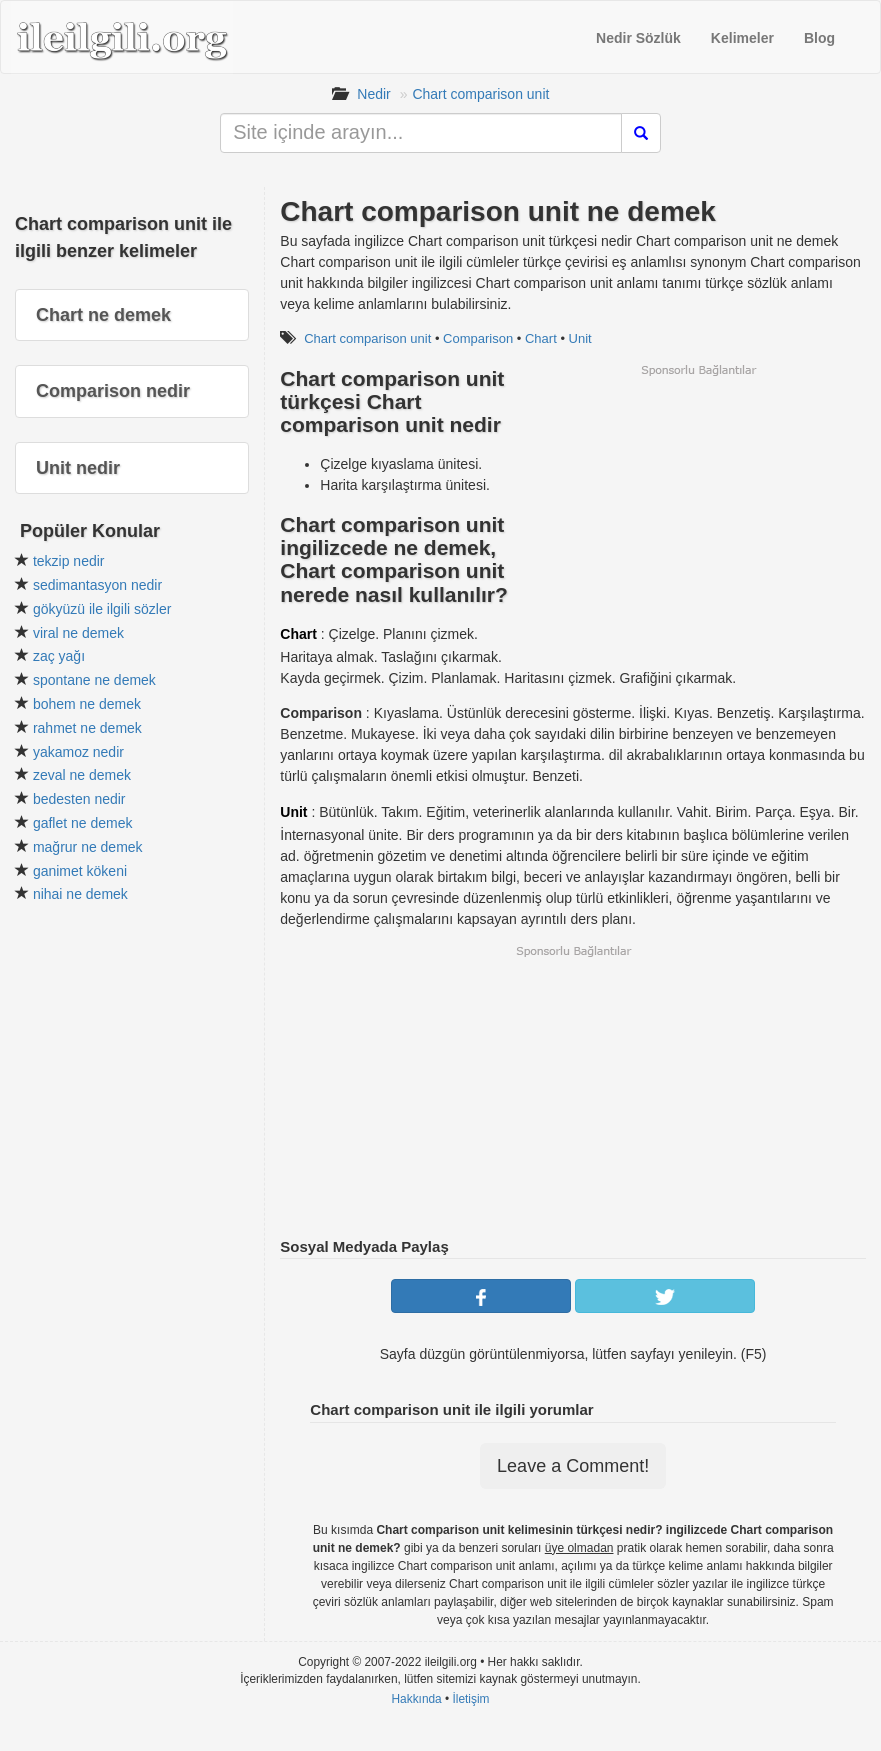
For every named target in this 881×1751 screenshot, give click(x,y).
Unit (580, 338)
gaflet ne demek (83, 823)
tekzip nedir (69, 561)
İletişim (471, 1699)
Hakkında (416, 1699)
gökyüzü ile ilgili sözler (102, 609)
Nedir (373, 94)
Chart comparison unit (480, 94)
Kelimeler (742, 38)
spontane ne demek (94, 680)
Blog (819, 38)
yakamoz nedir (78, 752)
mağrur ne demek (88, 847)
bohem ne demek (87, 704)
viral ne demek (78, 633)
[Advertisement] (698, 518)
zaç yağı (59, 656)
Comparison (478, 338)
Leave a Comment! (573, 1466)
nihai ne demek (80, 894)
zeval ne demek (82, 775)
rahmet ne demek (87, 728)
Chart (541, 338)
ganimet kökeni (80, 871)
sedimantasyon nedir (97, 585)
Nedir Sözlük (638, 38)
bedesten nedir (79, 799)
